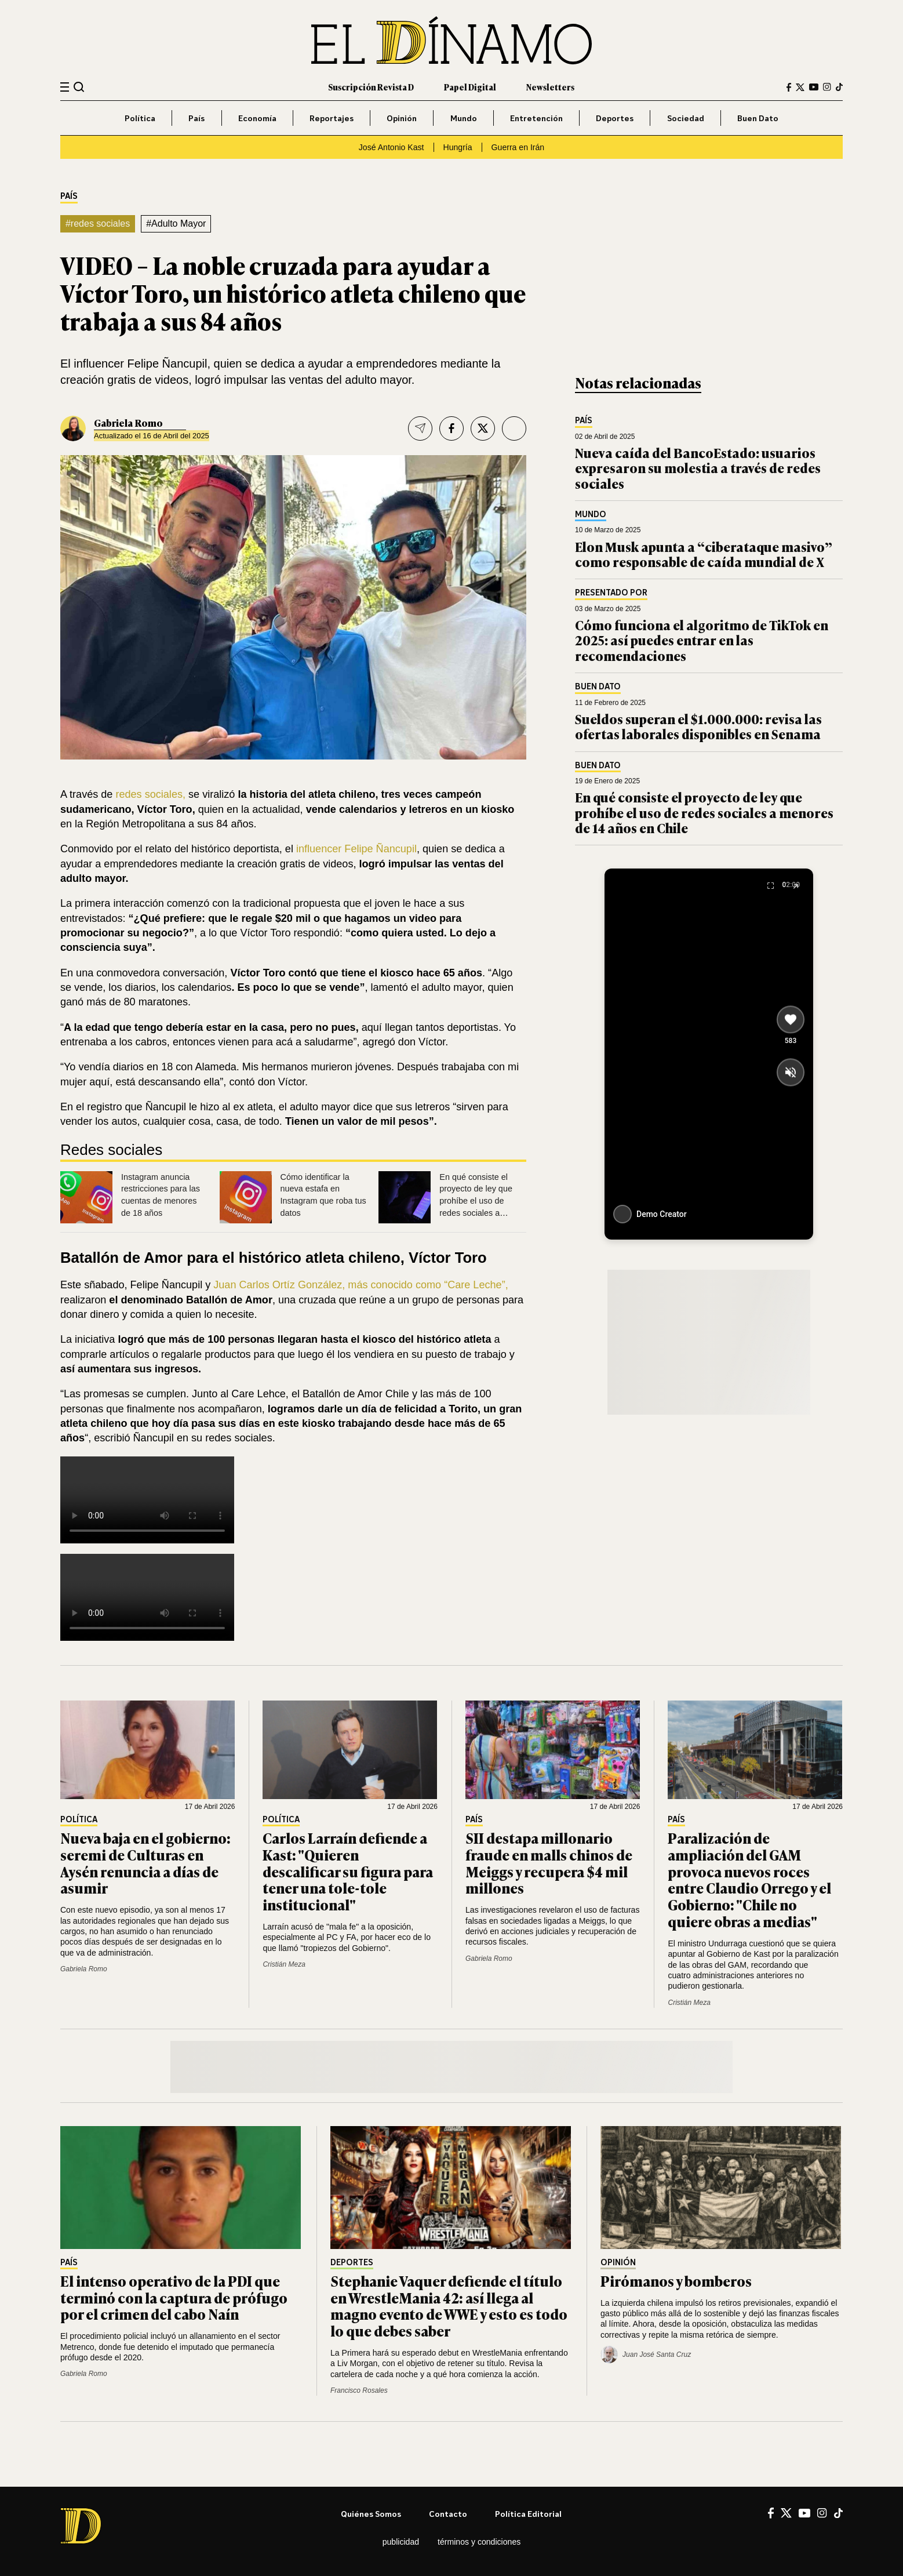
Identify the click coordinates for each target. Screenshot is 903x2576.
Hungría (457, 147)
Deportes (614, 118)
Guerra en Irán (518, 147)
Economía (257, 118)
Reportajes (332, 118)
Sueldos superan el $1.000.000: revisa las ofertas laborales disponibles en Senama (698, 726)
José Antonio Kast (391, 147)
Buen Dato (757, 118)
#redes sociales (97, 223)
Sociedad (685, 118)
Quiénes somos (371, 2514)
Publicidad (401, 2541)
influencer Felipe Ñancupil (355, 849)
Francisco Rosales (359, 2390)
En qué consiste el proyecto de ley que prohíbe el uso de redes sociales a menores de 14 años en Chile (704, 812)
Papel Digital (470, 87)
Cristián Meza (284, 1964)
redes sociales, (150, 794)
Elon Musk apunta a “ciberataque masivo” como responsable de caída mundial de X (703, 554)
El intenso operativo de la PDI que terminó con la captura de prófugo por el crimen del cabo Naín (173, 2297)
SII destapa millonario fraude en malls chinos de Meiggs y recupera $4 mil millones (548, 1862)
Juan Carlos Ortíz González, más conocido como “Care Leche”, (359, 1285)
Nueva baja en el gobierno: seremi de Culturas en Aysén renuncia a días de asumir (145, 1862)
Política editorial (528, 2514)
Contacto (448, 2514)
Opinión (402, 118)
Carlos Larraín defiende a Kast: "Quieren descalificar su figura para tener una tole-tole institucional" (348, 1870)
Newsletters (550, 87)
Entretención (536, 118)
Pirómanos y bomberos (676, 2280)
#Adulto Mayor (176, 223)
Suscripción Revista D (371, 87)
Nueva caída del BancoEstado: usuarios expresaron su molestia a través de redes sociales (698, 468)
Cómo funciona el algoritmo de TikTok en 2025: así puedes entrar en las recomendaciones (701, 640)
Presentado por (611, 592)
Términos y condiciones (479, 2541)
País (196, 118)
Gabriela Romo (128, 423)
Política (140, 118)
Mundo (463, 118)
